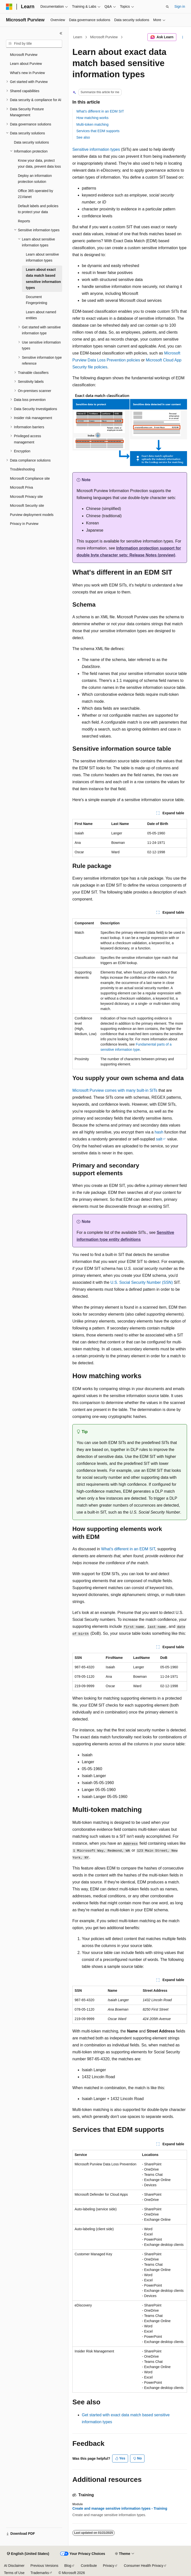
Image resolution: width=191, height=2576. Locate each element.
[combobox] (34, 44)
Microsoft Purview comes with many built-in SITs (114, 1090)
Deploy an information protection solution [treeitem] (35, 179)
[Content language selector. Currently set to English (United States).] (28, 2554)
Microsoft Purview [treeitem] (23, 55)
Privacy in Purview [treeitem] (24, 524)
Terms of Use (14, 2573)
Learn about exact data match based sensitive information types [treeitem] (43, 279)
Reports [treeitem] (24, 221)
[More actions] (182, 37)
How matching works (92, 118)
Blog (67, 2566)
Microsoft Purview (104, 37)
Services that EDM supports (98, 131)
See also (83, 137)
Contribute (89, 2566)
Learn (77, 37)
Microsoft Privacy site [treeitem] (26, 497)
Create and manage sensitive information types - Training (119, 2508)
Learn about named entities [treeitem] (41, 315)
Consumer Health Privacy (143, 2566)
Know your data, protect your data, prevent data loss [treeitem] (39, 163)
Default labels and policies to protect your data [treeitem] (38, 209)
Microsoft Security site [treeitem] (27, 505)
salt (159, 1139)
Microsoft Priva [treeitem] (21, 487)
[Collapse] (61, 33)
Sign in (179, 6)
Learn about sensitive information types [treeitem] (42, 257)
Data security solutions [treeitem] (31, 142)
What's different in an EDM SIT (100, 111)
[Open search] (167, 6)
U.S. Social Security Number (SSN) (141, 1282)
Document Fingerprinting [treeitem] (36, 300)
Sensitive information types (96, 149)
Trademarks (39, 2573)
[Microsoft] (9, 6)
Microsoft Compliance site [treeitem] (30, 478)
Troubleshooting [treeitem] (22, 469)
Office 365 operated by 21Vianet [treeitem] (35, 194)
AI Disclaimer (14, 2566)
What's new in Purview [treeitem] (27, 73)
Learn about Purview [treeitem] (26, 64)
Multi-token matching (92, 124)
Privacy (108, 2566)
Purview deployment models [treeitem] (31, 515)
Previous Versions (44, 2566)
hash (159, 1132)
